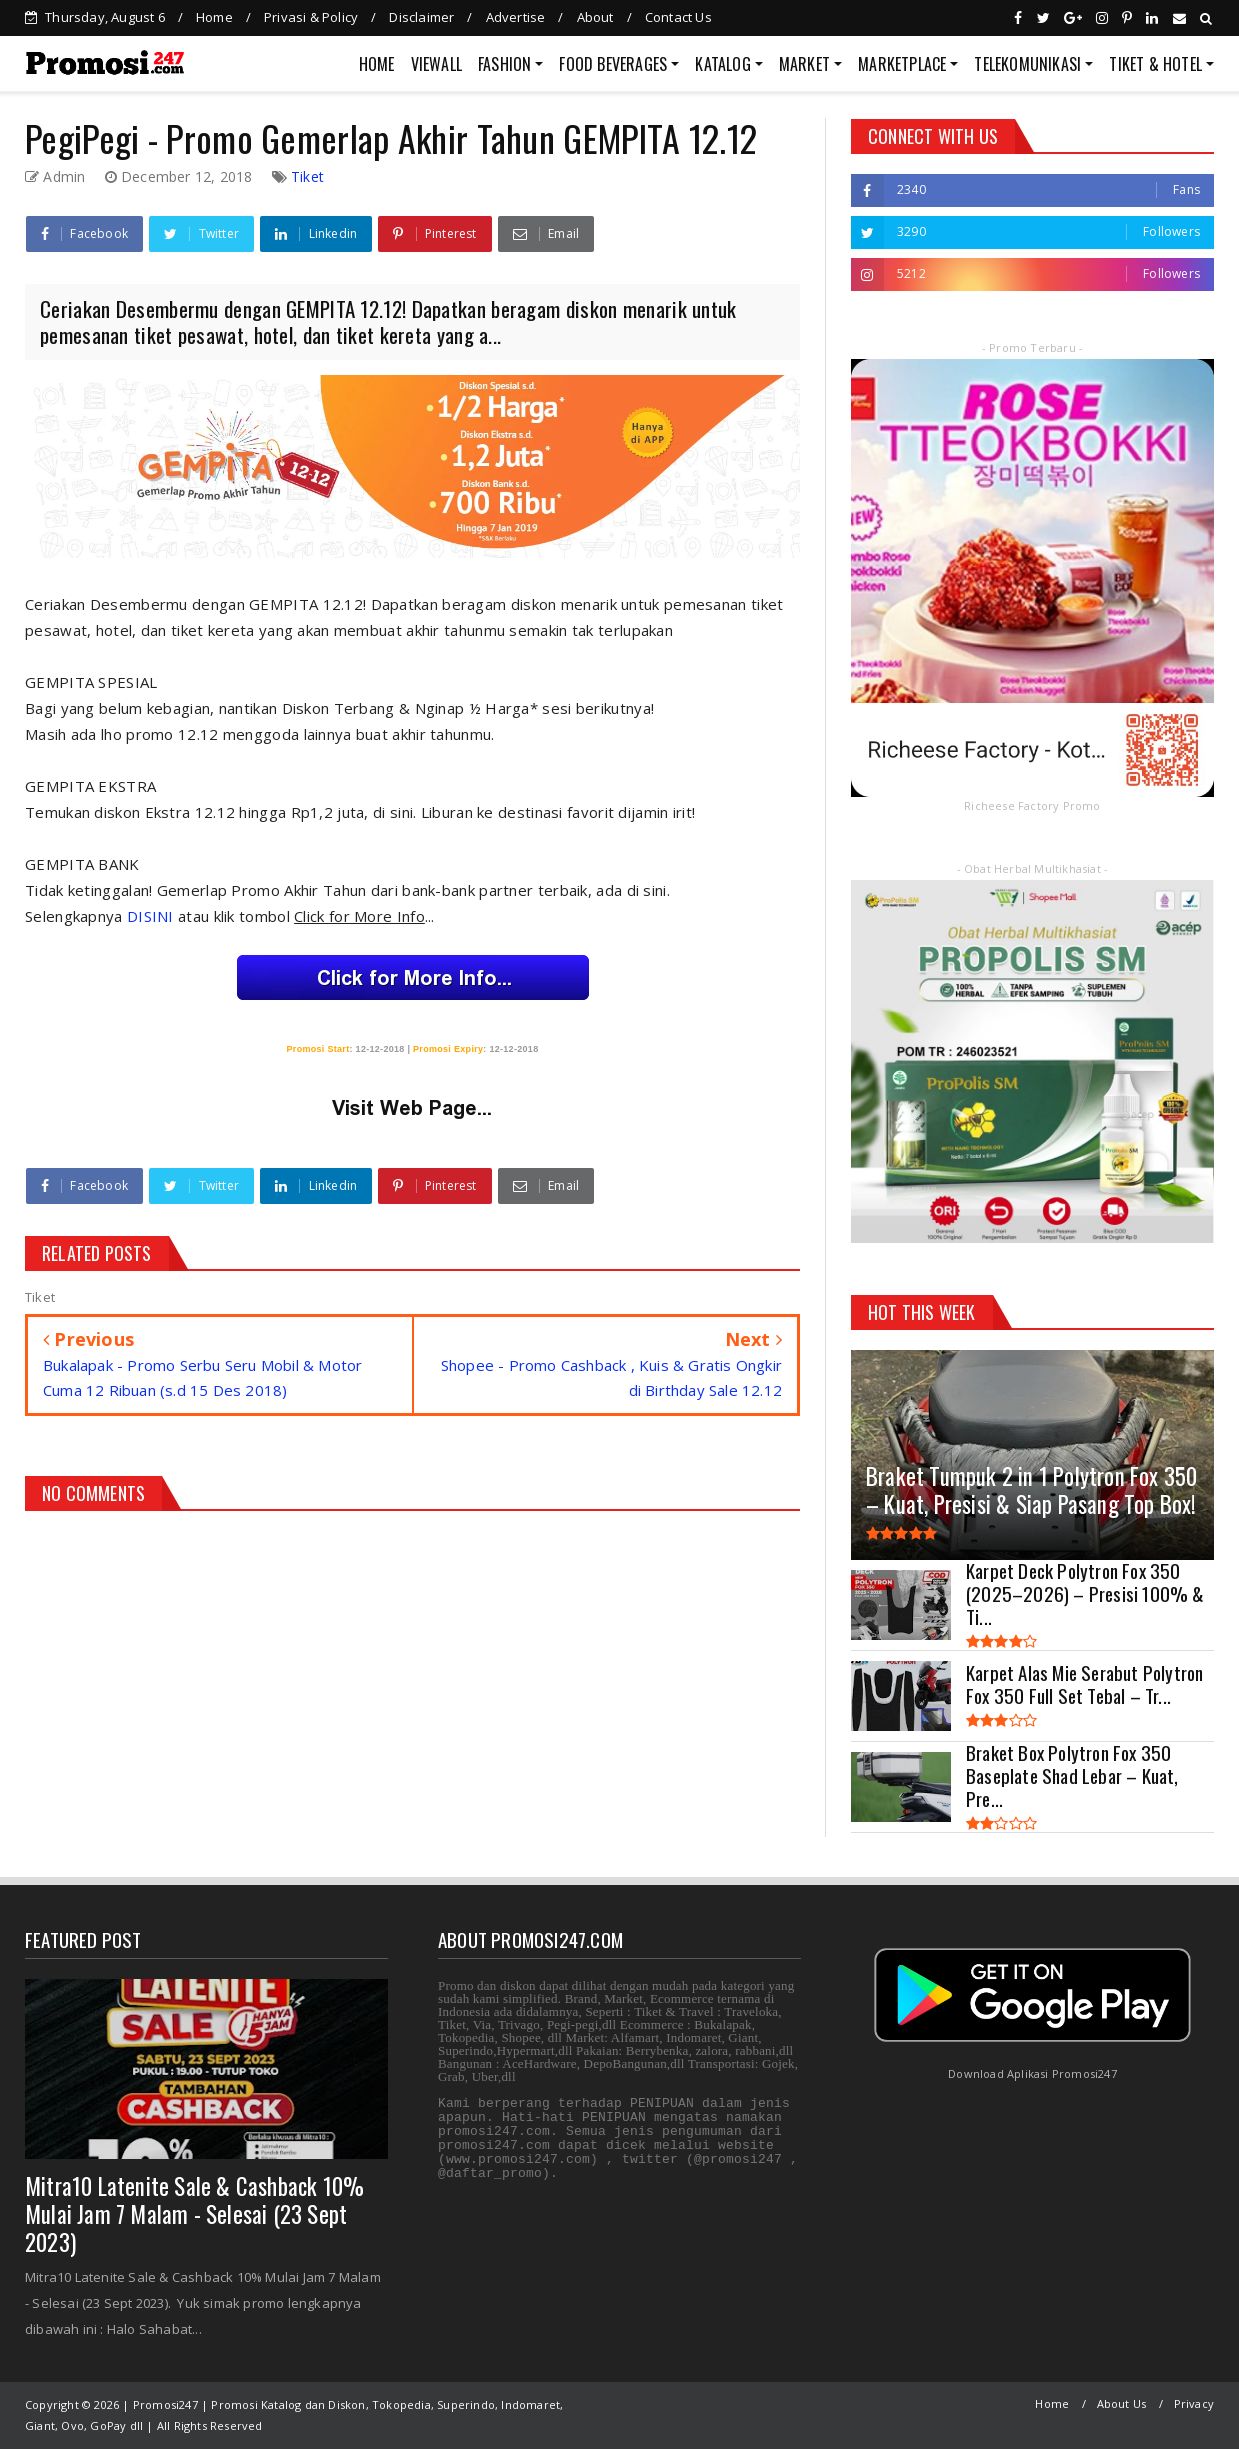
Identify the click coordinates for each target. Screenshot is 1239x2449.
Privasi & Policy (311, 17)
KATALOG (722, 64)
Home (214, 17)
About (595, 17)
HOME (377, 64)
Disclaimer (421, 17)
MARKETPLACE (902, 64)
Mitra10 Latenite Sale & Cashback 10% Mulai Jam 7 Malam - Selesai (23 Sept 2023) (194, 2214)
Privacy (1194, 2403)
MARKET (804, 64)
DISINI (152, 916)
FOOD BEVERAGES (613, 64)
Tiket (307, 176)
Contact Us (678, 17)
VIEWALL (436, 64)
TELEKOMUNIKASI (1027, 64)
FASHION (504, 64)
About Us (1122, 2403)
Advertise (516, 17)
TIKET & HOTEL (1155, 64)
